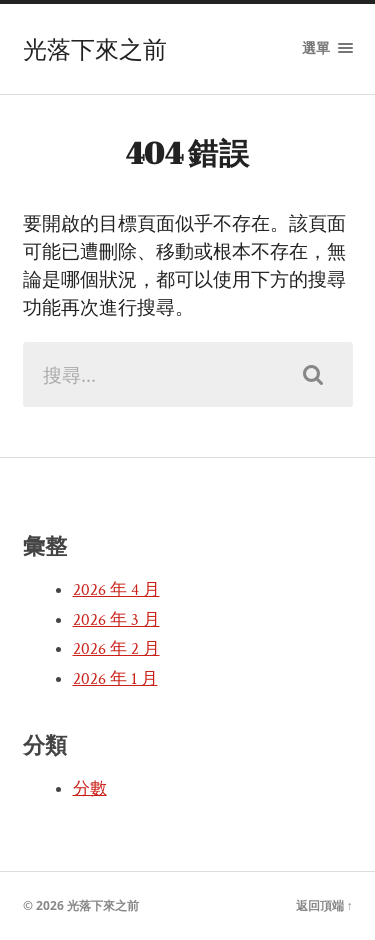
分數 (90, 789)
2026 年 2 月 (116, 649)
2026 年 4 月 (116, 590)
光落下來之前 (95, 49)
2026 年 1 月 (115, 679)
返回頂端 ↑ (324, 905)
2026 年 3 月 (116, 620)
